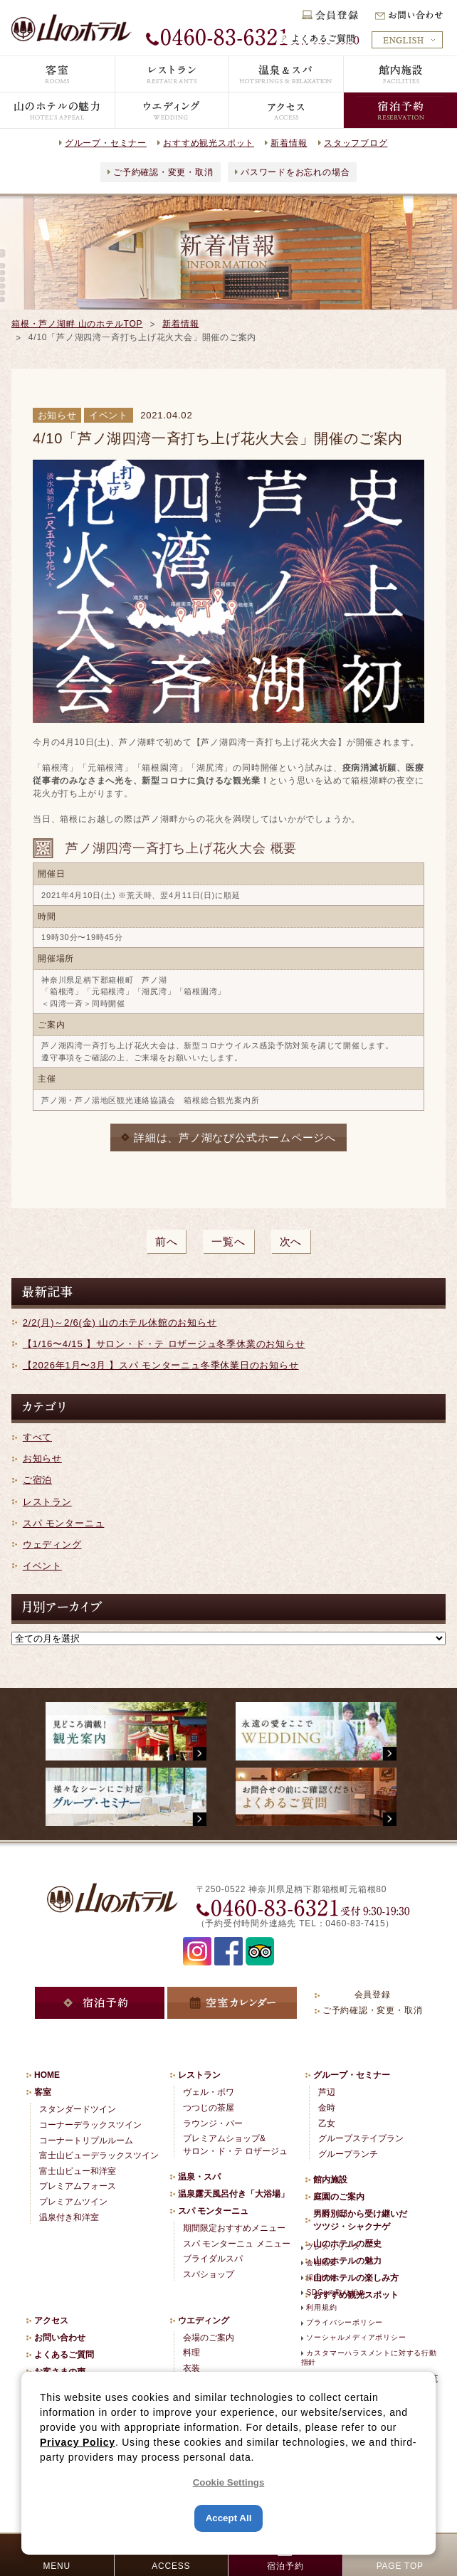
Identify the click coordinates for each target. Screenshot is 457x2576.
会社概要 (321, 2262)
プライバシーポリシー (344, 2322)
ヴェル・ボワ (208, 2092)
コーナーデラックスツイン (90, 2125)
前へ (166, 1241)
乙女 (326, 2123)
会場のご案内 (208, 2338)
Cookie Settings (229, 2482)
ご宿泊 (37, 1479)
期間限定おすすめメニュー (234, 2228)
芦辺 (326, 2092)
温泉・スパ (199, 2177)
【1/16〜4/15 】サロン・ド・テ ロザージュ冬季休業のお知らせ (164, 1344)
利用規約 (321, 2307)
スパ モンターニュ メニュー (236, 2244)
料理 (191, 2353)
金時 (326, 2108)
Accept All (229, 2518)
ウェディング (52, 1544)
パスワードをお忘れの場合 (295, 172)
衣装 (191, 2368)
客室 (42, 2092)
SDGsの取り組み (336, 2292)
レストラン (47, 1501)
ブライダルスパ (213, 2259)
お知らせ (42, 1458)
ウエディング (203, 2321)
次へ (291, 1241)
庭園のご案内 (338, 2197)
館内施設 (330, 2180)
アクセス (51, 2321)
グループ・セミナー (106, 143)
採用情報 (321, 2277)
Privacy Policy (77, 2442)
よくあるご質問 (64, 2355)
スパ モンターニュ (64, 1523)
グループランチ (348, 2154)
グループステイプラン (361, 2138)
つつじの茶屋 (208, 2108)
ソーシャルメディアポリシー (356, 2337)
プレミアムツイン (73, 2202)
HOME (47, 2075)
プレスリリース (332, 2247)
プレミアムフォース (77, 2186)
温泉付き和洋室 (69, 2217)
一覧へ (228, 1241)
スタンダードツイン (77, 2109)
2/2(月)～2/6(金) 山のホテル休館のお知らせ (120, 1322)
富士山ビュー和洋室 (77, 2171)
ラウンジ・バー (213, 2123)
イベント (42, 1566)
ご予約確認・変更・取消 (163, 172)
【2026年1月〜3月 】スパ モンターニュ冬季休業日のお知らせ (161, 1365)
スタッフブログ (355, 143)
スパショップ (208, 2274)
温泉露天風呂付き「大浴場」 (233, 2194)
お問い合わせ (59, 2338)
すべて (37, 1437)
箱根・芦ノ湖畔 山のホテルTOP (76, 324)
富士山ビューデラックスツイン (99, 2155)
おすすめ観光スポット (208, 143)
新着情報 (288, 143)
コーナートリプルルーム (86, 2140)
